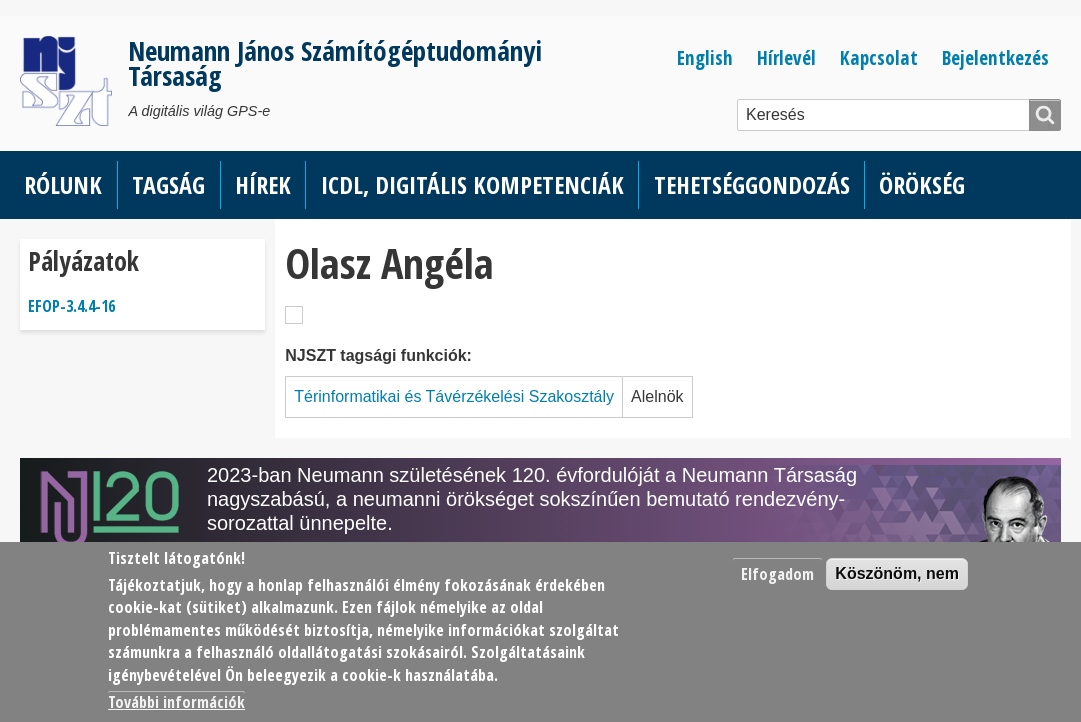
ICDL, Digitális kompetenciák (472, 184)
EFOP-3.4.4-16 (71, 306)
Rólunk (63, 184)
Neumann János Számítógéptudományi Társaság (335, 63)
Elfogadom (777, 574)
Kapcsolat (879, 57)
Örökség (922, 184)
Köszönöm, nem (897, 573)
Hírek (263, 184)
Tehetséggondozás (752, 184)
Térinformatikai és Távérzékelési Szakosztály (454, 396)
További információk (176, 702)
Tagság (168, 184)
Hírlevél (786, 57)
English (705, 57)
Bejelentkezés (995, 57)
